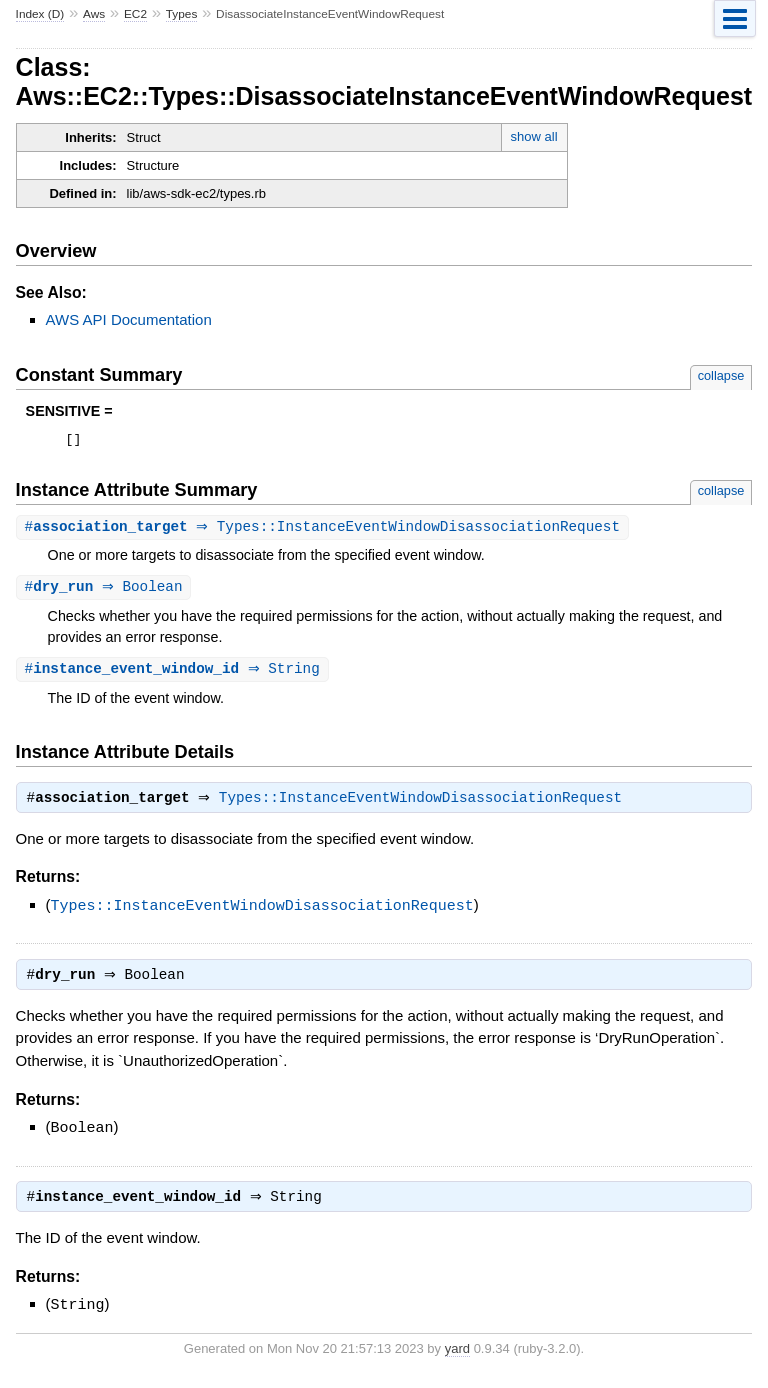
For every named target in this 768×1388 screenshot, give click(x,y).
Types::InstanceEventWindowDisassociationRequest (425, 806)
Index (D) (40, 14)
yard (457, 1357)
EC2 (135, 14)
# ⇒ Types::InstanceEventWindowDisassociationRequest (325, 530)
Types (182, 14)
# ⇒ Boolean (106, 591)
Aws (94, 14)
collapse (721, 375)
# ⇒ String (175, 674)
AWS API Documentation (129, 319)
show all (534, 136)
